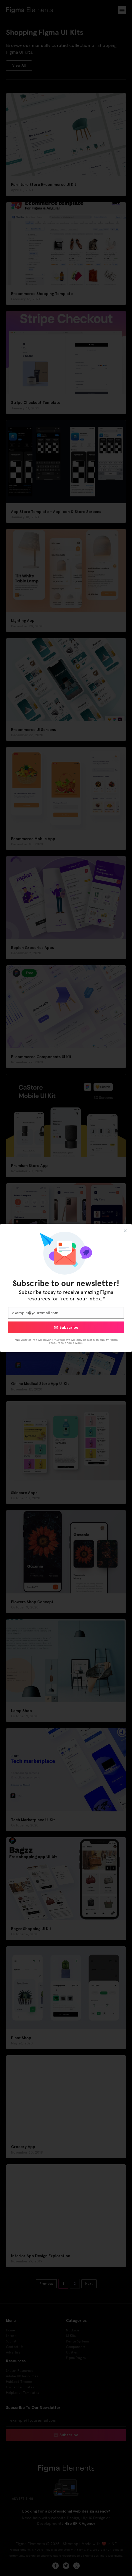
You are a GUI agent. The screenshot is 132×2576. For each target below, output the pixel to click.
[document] (66, 1288)
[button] (125, 1230)
